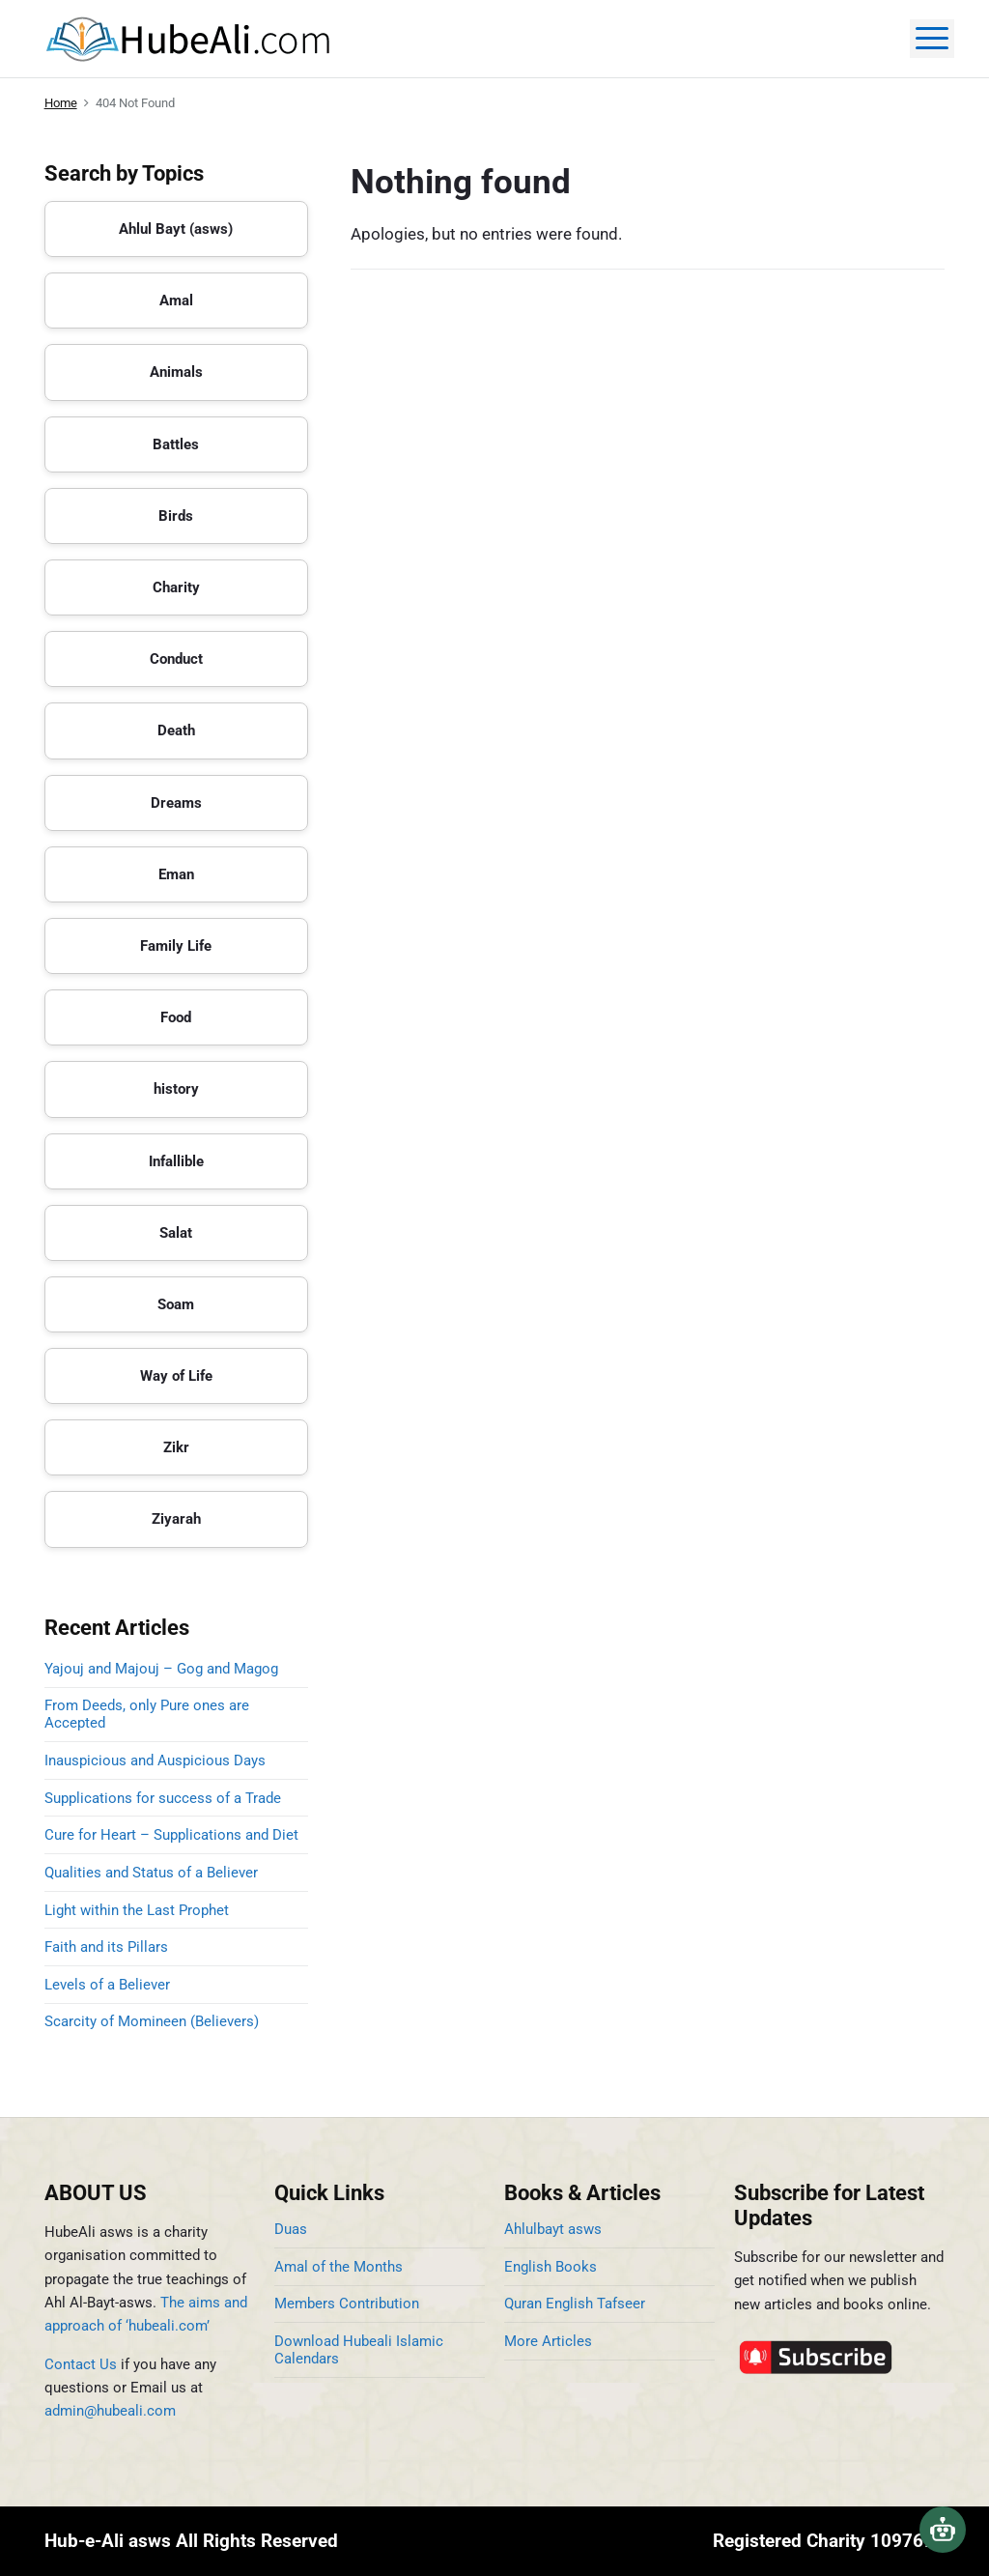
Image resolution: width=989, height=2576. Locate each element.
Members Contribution (346, 2303)
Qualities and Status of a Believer (151, 1872)
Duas (290, 2229)
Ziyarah (176, 1519)
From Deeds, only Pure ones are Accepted (146, 1714)
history (176, 1089)
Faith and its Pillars (106, 1947)
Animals (176, 372)
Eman (176, 874)
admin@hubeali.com (110, 2410)
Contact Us (80, 2364)
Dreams (176, 803)
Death (176, 730)
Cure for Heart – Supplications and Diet (171, 1835)
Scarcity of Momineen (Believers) (151, 2021)
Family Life (176, 946)
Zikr (176, 1447)
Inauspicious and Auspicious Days (158, 1760)
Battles (176, 444)
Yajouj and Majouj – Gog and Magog (161, 1668)
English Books (550, 2266)
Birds (175, 516)
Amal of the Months (338, 2266)
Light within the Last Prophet (136, 1910)
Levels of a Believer (107, 1984)
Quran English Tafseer (574, 2303)
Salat (175, 1233)
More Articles (548, 2341)
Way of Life (176, 1376)
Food (175, 1017)
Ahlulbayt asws (553, 2229)
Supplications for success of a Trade (162, 1798)
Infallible (176, 1161)
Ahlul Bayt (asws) (176, 229)
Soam (175, 1304)
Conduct (176, 659)
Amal (176, 300)
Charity (176, 587)
